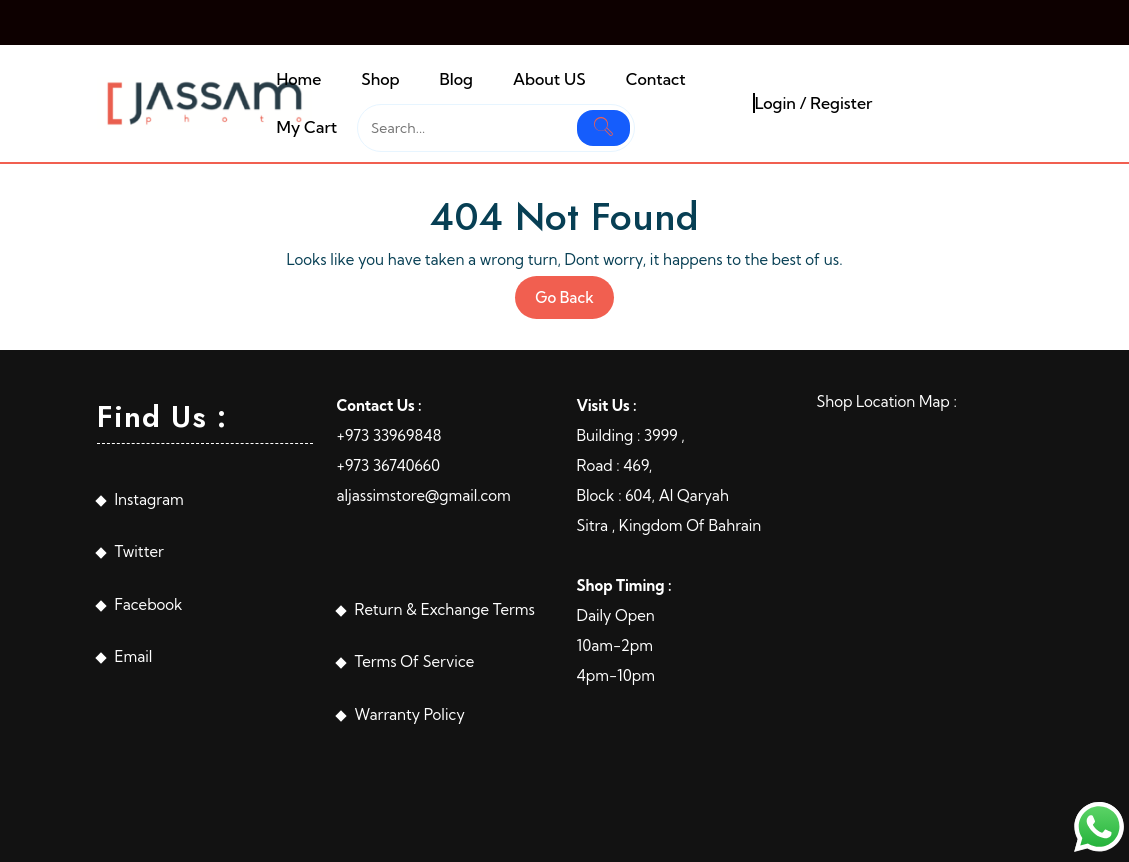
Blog (456, 79)
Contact (656, 79)
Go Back (574, 302)
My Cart (306, 127)
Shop (380, 79)
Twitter (139, 551)
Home (298, 79)
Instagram (149, 499)
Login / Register (814, 103)
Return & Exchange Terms (445, 609)
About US (549, 79)
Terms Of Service (415, 661)
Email (134, 656)
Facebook (149, 604)
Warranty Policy (410, 714)
